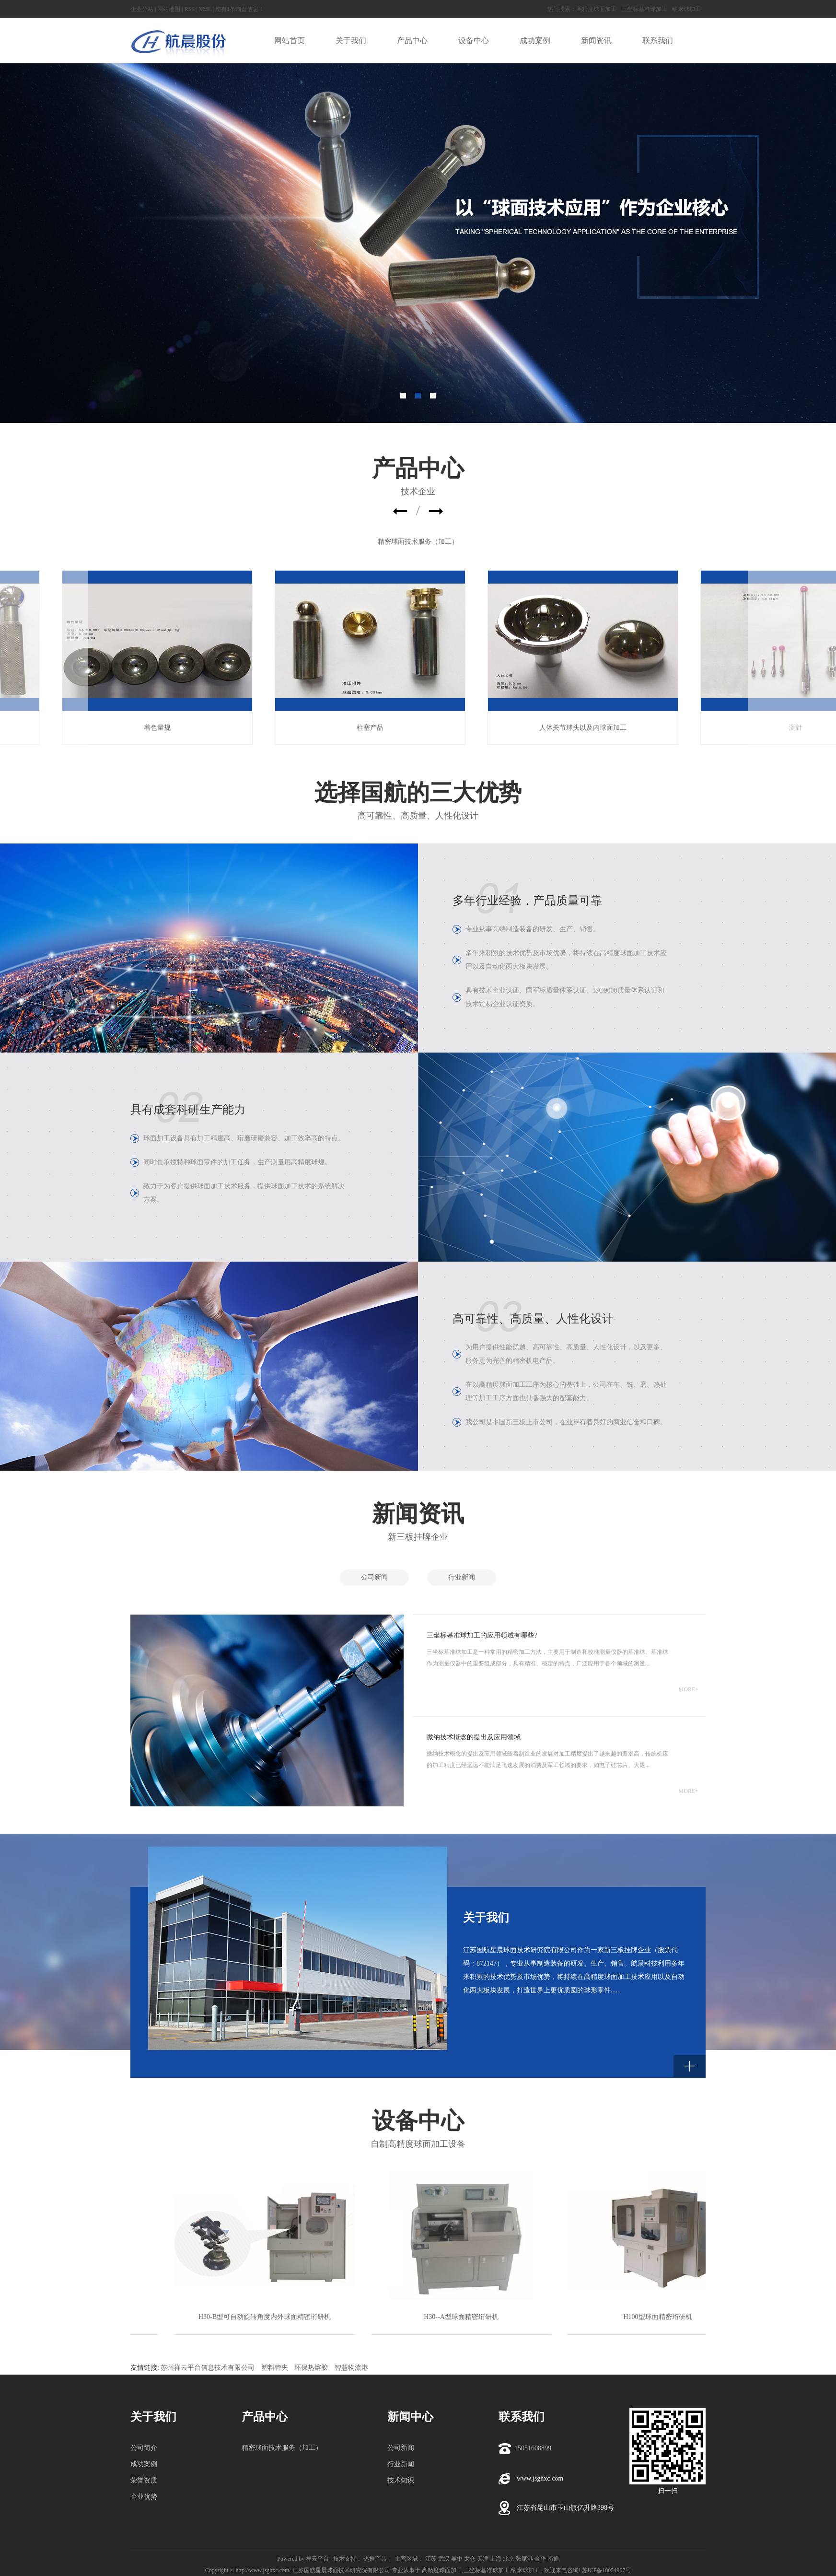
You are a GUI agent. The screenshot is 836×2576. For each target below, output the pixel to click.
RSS (190, 9)
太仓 (470, 2558)
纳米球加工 (686, 9)
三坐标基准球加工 (644, 9)
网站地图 (168, 9)
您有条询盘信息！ (239, 9)
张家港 (524, 2558)
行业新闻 (461, 1577)
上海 (495, 2558)
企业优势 (143, 2496)
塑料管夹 (274, 2367)
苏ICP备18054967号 (606, 2570)
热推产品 (374, 2558)
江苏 (431, 2558)
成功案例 (143, 2464)
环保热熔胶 (311, 2367)
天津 (482, 2558)
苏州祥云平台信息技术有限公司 (208, 2367)
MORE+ (688, 1689)
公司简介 (143, 2447)
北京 (508, 2558)
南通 (553, 2558)
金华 (540, 2558)
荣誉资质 (143, 2480)
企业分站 (141, 9)
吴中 (457, 2558)
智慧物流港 (351, 2367)
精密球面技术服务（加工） (418, 541)
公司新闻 (374, 1577)
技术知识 (400, 2480)
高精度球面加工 (596, 9)
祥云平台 (317, 2558)
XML (205, 9)
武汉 (444, 2558)
